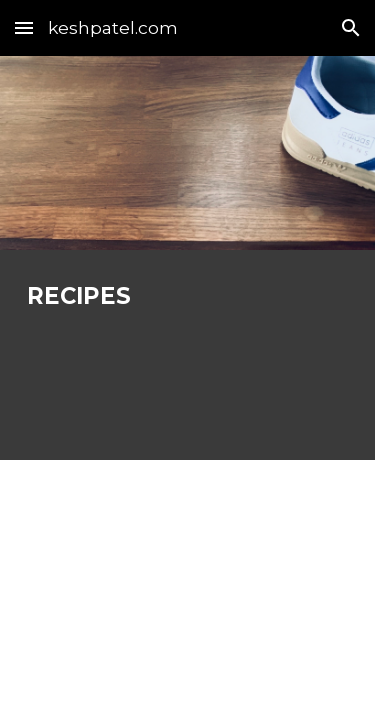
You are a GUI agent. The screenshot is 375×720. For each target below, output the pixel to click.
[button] (24, 27)
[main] (188, 296)
